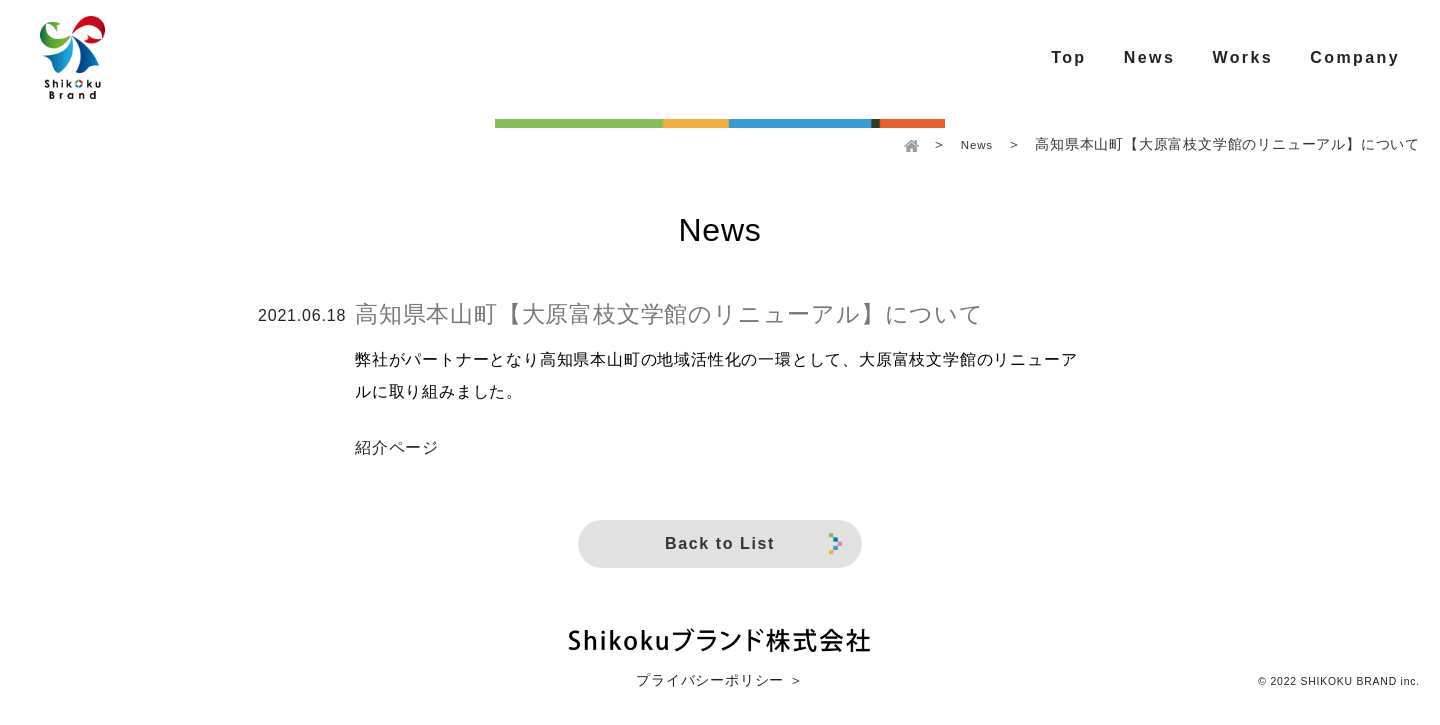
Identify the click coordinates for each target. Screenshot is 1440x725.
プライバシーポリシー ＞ (719, 680)
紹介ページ (397, 447)
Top (1068, 58)
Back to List (753, 544)
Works (1242, 58)
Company (1355, 58)
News (1149, 58)
